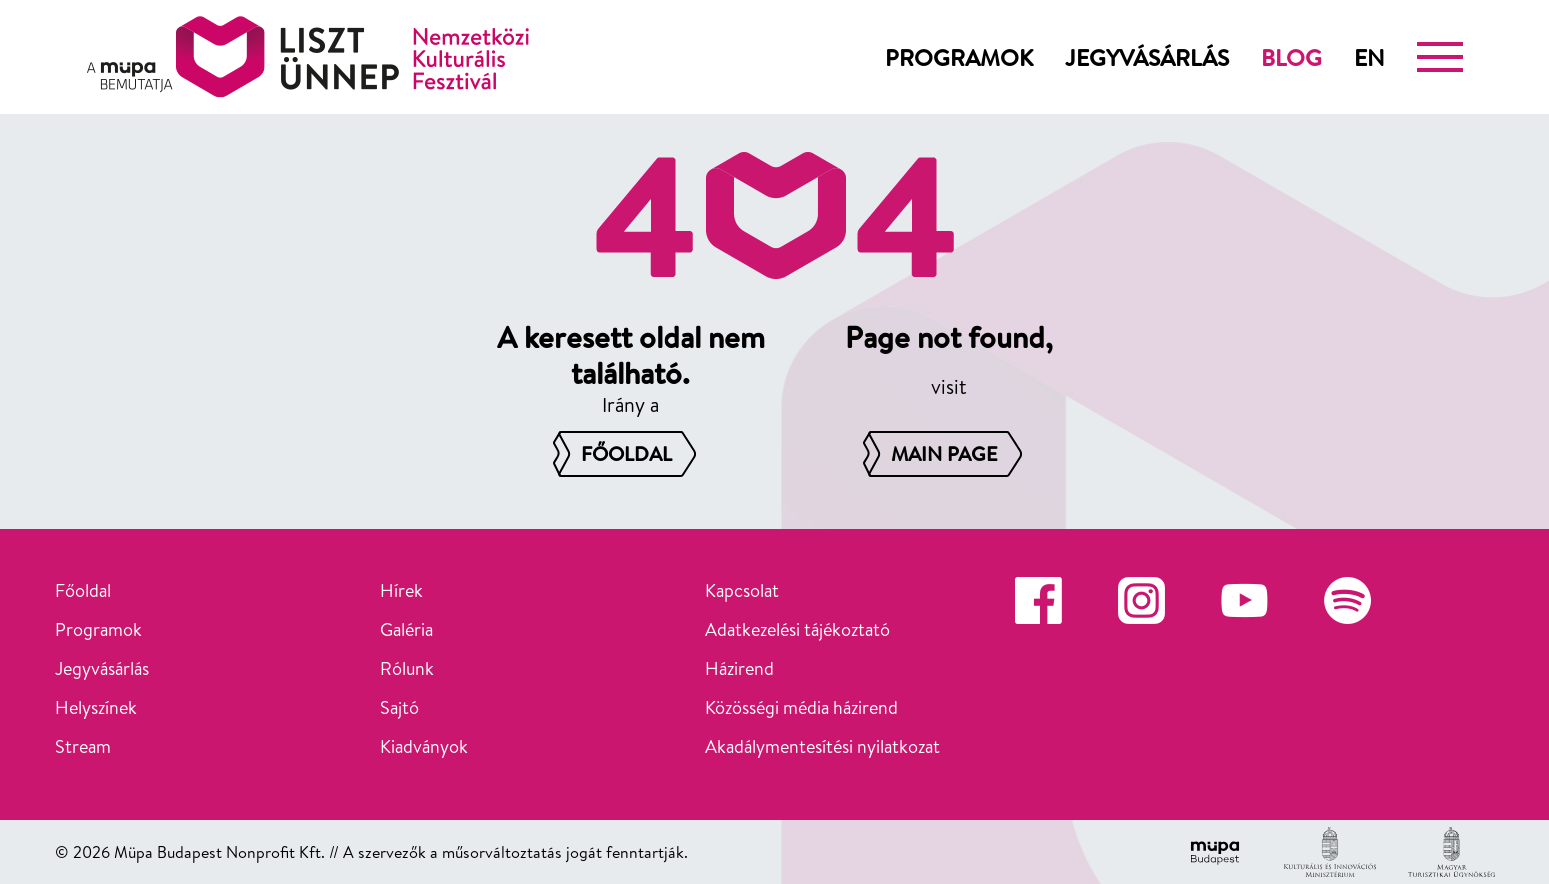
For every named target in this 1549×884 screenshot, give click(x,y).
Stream (83, 746)
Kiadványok (424, 746)
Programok (959, 57)
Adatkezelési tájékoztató (797, 629)
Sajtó (399, 707)
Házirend (739, 668)
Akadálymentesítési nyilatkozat (822, 746)
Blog (1291, 57)
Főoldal (83, 590)
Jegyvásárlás (1147, 57)
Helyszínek (96, 707)
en (1369, 57)
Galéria (406, 629)
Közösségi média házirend (801, 707)
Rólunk (407, 668)
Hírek (401, 590)
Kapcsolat (742, 590)
